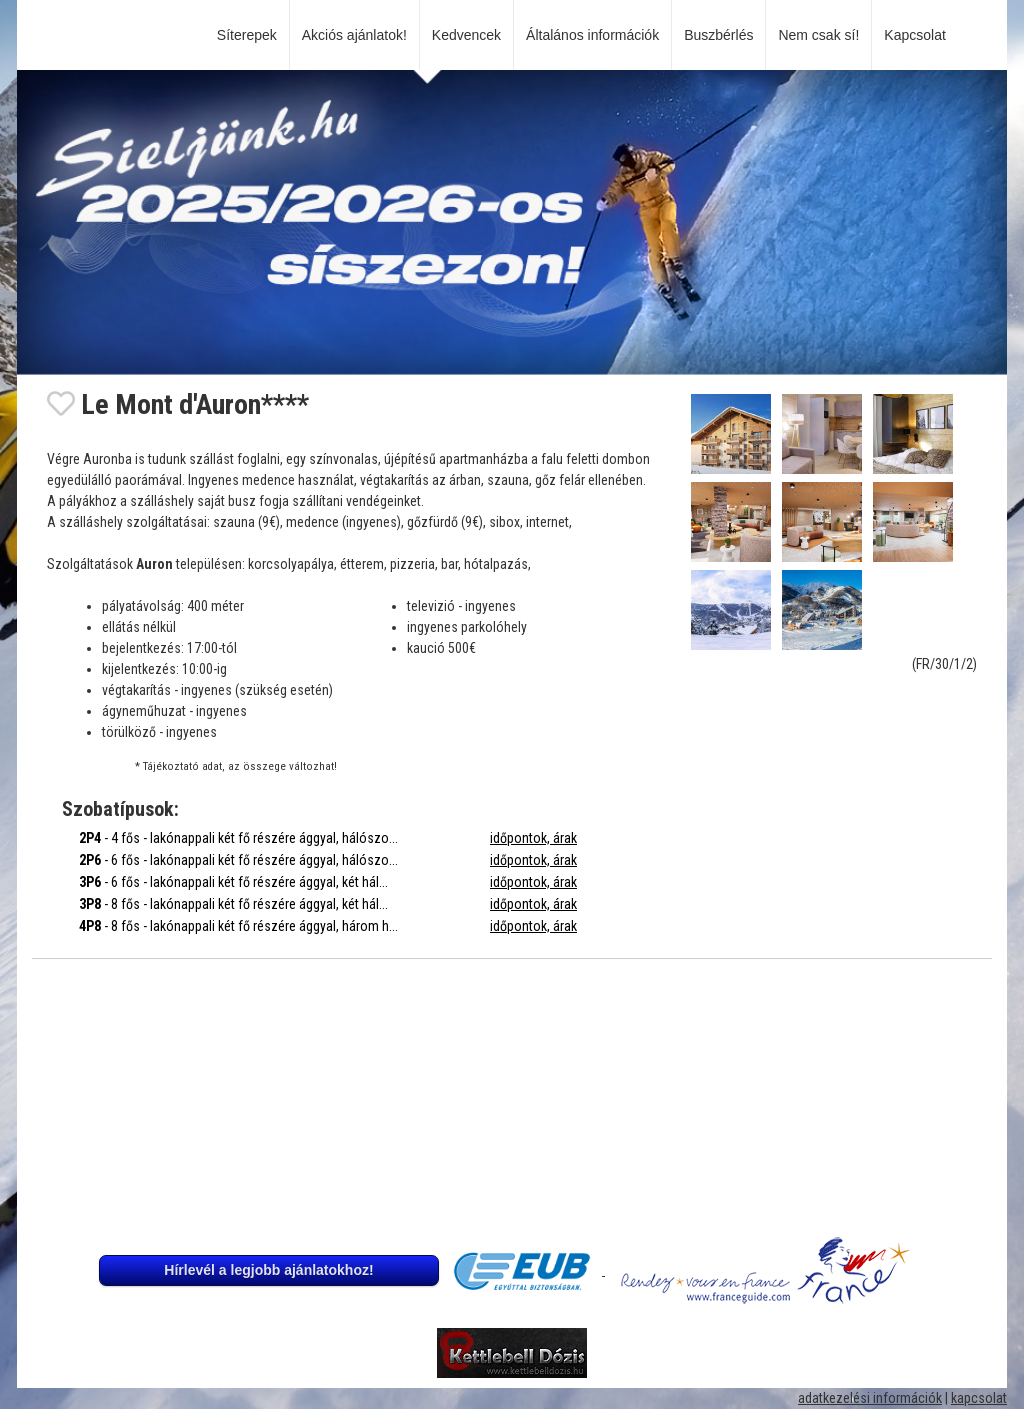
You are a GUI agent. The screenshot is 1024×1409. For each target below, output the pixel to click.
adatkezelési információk (870, 1398)
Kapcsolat (918, 35)
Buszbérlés (718, 35)
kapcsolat (979, 1398)
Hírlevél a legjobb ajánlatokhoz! (268, 1270)
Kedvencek (466, 35)
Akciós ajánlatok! (354, 35)
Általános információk (592, 35)
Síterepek (247, 35)
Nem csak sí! (818, 35)
